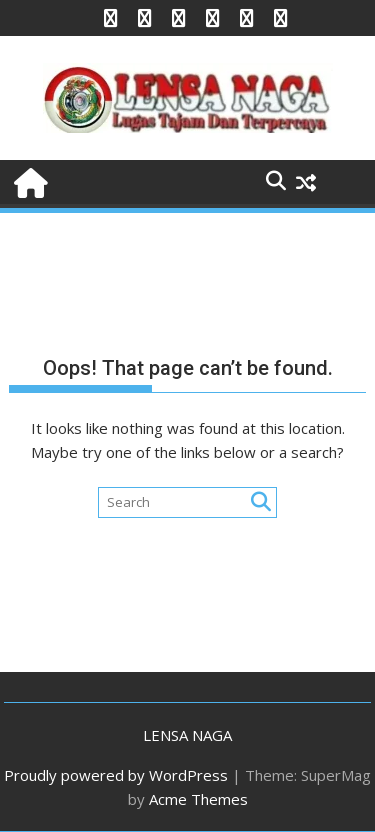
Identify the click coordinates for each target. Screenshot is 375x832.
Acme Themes (198, 799)
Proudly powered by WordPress (116, 775)
